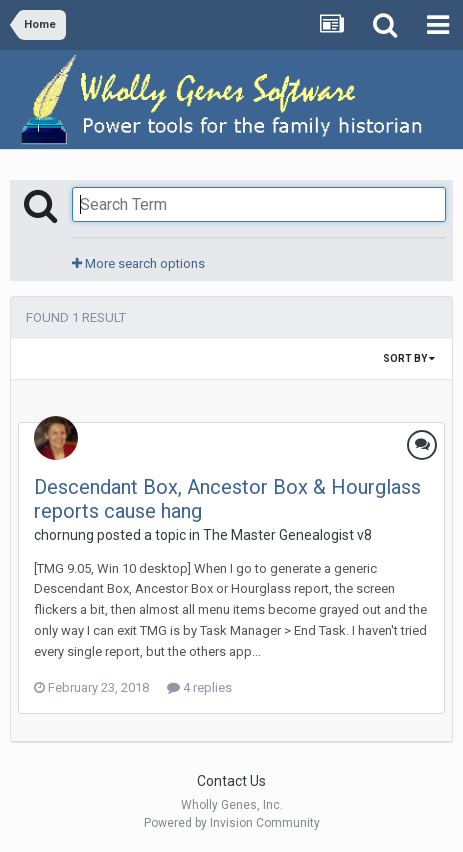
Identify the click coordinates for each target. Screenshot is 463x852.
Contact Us (231, 781)
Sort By (409, 358)
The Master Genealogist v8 (287, 535)
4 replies (199, 687)
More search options (138, 263)
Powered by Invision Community (232, 823)
